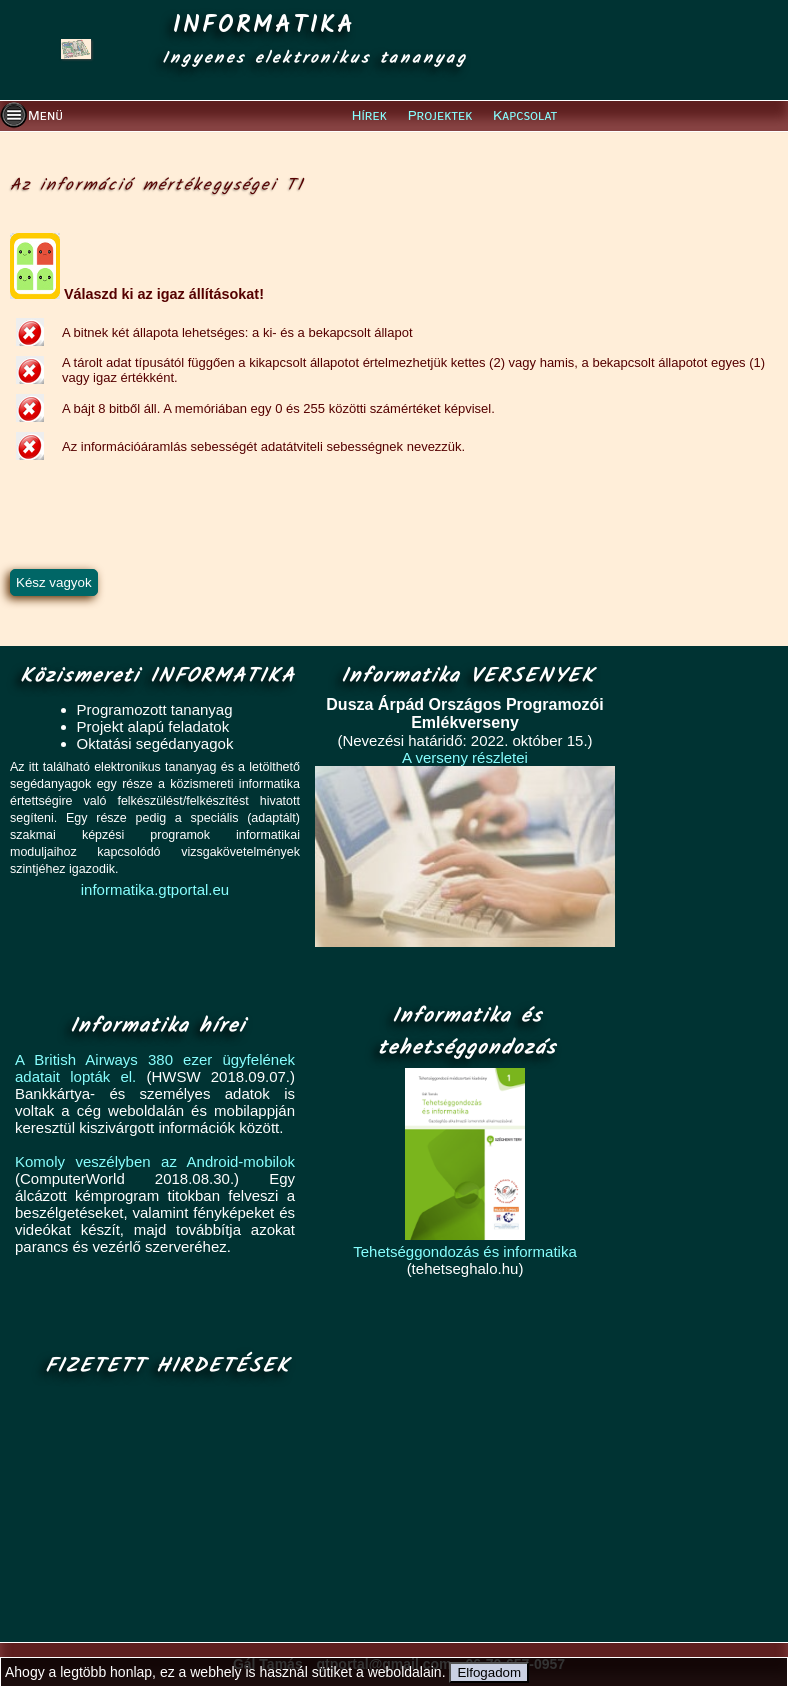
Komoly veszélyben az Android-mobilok (155, 1161)
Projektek (440, 116)
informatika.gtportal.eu (155, 889)
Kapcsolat (525, 116)
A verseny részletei (465, 757)
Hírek (369, 116)
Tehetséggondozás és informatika (464, 1251)
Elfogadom (489, 1672)
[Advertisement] (162, 1511)
